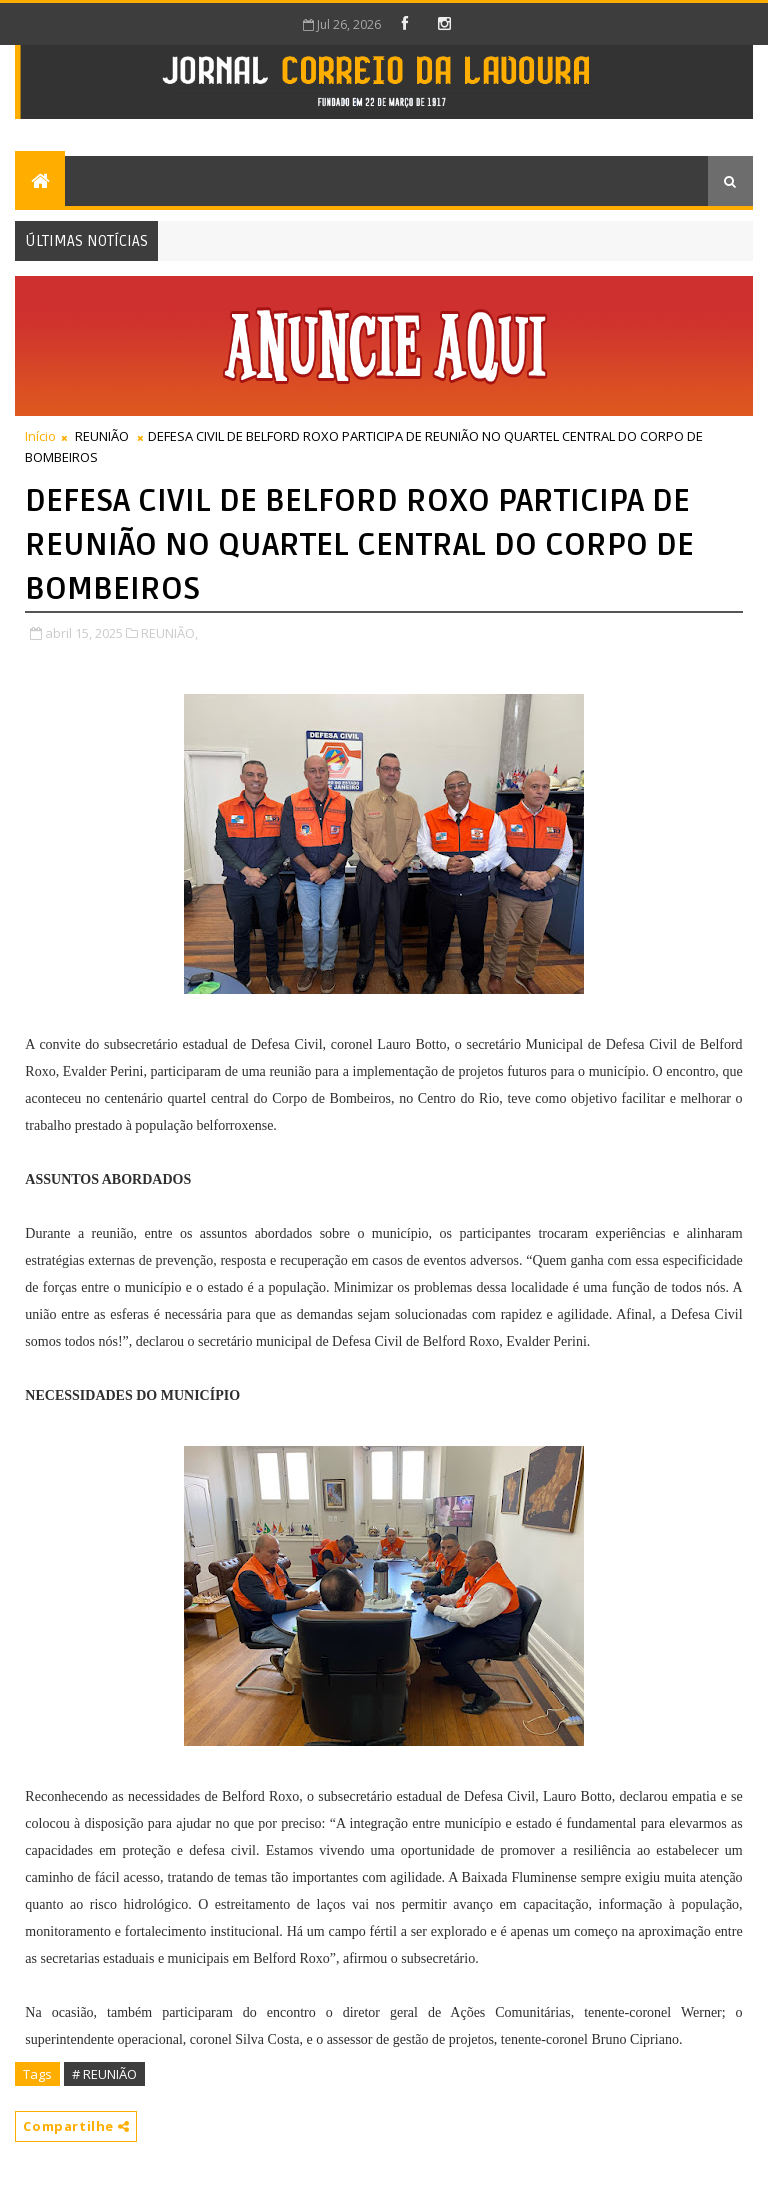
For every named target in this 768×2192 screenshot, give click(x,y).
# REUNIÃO (104, 2074)
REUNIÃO (102, 436)
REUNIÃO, (169, 633)
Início (40, 436)
